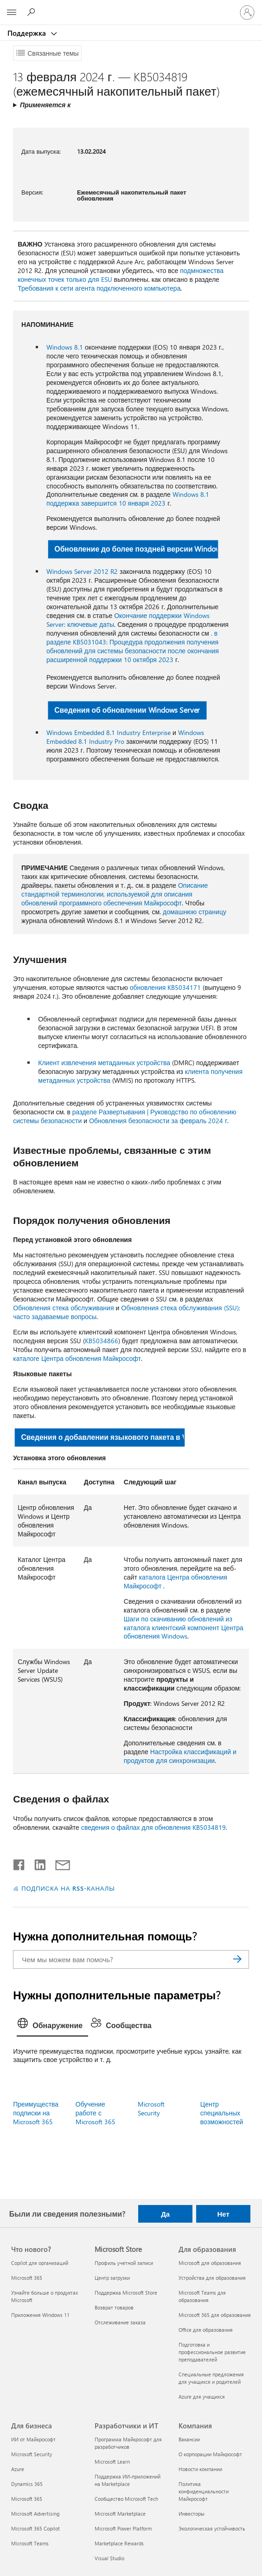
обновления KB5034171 (165, 987)
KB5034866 (101, 1340)
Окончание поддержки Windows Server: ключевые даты (128, 620)
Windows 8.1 (64, 347)
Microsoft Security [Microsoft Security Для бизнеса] (31, 2454)
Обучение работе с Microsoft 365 (95, 2113)
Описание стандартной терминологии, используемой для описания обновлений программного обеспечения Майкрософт (114, 894)
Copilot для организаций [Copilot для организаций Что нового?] (39, 2262)
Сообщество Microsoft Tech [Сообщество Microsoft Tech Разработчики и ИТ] (126, 2498)
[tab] (52, 2025)
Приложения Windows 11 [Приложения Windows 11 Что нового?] (40, 2314)
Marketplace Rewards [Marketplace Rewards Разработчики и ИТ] (119, 2543)
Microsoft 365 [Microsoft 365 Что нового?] (26, 2277)
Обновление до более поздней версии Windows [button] (136, 549)
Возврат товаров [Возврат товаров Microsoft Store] (114, 2307)
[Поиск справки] (32, 12)
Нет (223, 2213)
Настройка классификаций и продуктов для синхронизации (180, 1756)
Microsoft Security (151, 2108)
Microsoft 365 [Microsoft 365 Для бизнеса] (26, 2498)
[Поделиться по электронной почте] (58, 1863)
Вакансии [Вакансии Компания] (189, 2439)
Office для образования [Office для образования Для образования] (206, 2329)
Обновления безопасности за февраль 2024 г (158, 1120)
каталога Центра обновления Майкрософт (175, 1581)
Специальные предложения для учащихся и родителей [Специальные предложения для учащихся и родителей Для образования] (211, 2378)
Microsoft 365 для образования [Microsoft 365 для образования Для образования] (215, 2314)
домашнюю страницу (194, 911)
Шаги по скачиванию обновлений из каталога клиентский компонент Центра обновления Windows (183, 1627)
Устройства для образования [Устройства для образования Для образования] (212, 2277)
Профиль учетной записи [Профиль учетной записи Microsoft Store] (124, 2262)
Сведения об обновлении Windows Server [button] (127, 710)
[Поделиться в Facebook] (19, 1863)
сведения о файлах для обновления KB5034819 (153, 1827)
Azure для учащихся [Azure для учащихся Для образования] (202, 2396)
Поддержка (27, 33)
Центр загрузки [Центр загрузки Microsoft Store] (112, 2277)
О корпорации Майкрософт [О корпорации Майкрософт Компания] (210, 2454)
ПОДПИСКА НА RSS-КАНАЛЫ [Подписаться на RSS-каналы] (68, 1888)
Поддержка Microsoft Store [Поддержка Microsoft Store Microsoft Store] (126, 2292)
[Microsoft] (131, 7)
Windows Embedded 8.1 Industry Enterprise (108, 732)
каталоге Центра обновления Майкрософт (77, 1358)
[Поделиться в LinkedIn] (36, 1863)
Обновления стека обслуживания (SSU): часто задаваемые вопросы (126, 1312)
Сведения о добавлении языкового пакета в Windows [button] (103, 1437)
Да (165, 2213)
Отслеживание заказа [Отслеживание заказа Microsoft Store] (120, 2322)
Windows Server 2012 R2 (82, 571)
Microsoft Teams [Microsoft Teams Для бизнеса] (30, 2543)
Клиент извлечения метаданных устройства (104, 1062)
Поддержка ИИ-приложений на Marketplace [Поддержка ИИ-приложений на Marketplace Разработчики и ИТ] (127, 2480)
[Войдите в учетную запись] (247, 12)
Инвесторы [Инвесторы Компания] (191, 2513)
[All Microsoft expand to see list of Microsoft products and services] (11, 12)
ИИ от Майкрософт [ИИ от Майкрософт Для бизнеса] (33, 2439)
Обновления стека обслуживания (63, 1307)
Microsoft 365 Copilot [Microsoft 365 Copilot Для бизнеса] (35, 2528)
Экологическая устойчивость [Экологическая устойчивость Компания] (212, 2528)
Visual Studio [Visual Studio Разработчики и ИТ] (109, 2558)
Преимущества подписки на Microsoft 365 (35, 2113)
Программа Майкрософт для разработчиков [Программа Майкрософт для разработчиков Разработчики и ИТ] (128, 2443)
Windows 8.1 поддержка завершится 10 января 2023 (127, 498)
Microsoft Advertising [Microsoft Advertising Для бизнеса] (35, 2513)
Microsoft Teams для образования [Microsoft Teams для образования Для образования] (202, 2296)
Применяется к (45, 104)
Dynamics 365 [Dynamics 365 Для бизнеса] (27, 2483)
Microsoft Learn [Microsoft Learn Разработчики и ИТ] (112, 2461)
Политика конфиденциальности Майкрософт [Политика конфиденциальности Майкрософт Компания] (204, 2491)
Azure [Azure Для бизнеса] (17, 2468)
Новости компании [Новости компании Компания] (200, 2468)
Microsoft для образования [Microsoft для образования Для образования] (210, 2262)
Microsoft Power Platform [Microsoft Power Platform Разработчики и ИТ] (123, 2528)
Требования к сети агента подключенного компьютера (99, 288)
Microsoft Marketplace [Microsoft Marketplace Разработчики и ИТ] (120, 2513)
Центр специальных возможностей (221, 2113)
